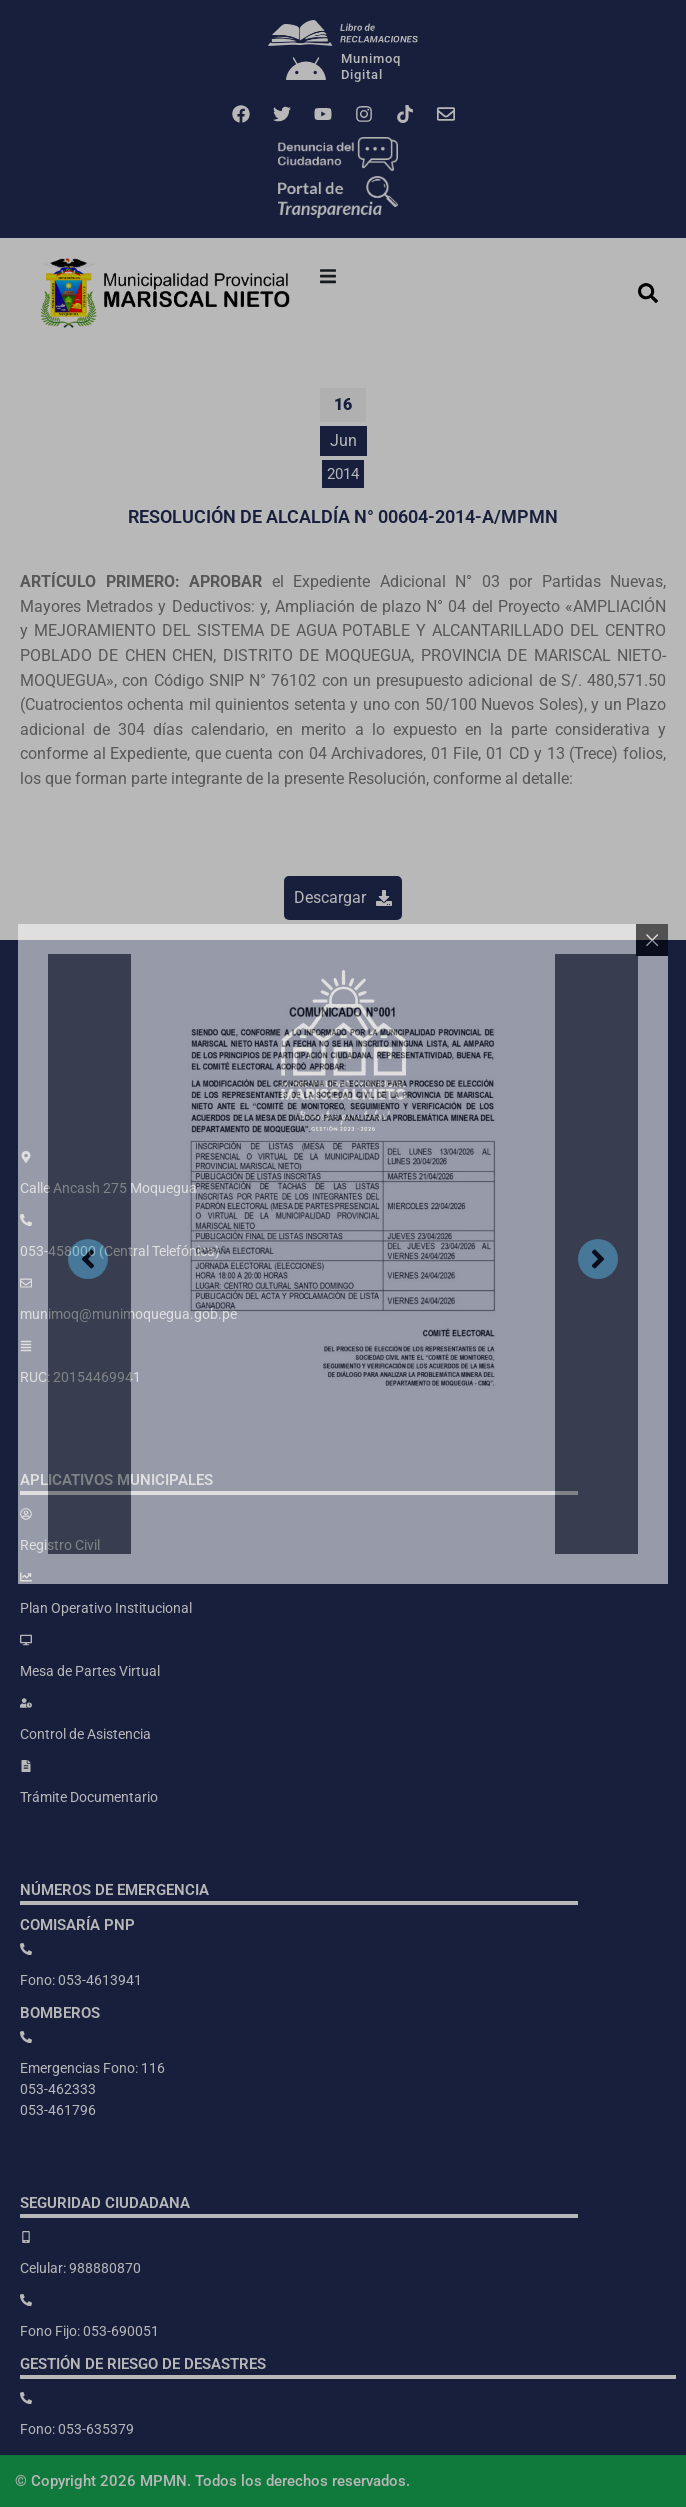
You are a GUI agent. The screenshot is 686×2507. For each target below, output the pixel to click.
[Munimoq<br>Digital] (306, 71)
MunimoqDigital (371, 66)
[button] (328, 276)
